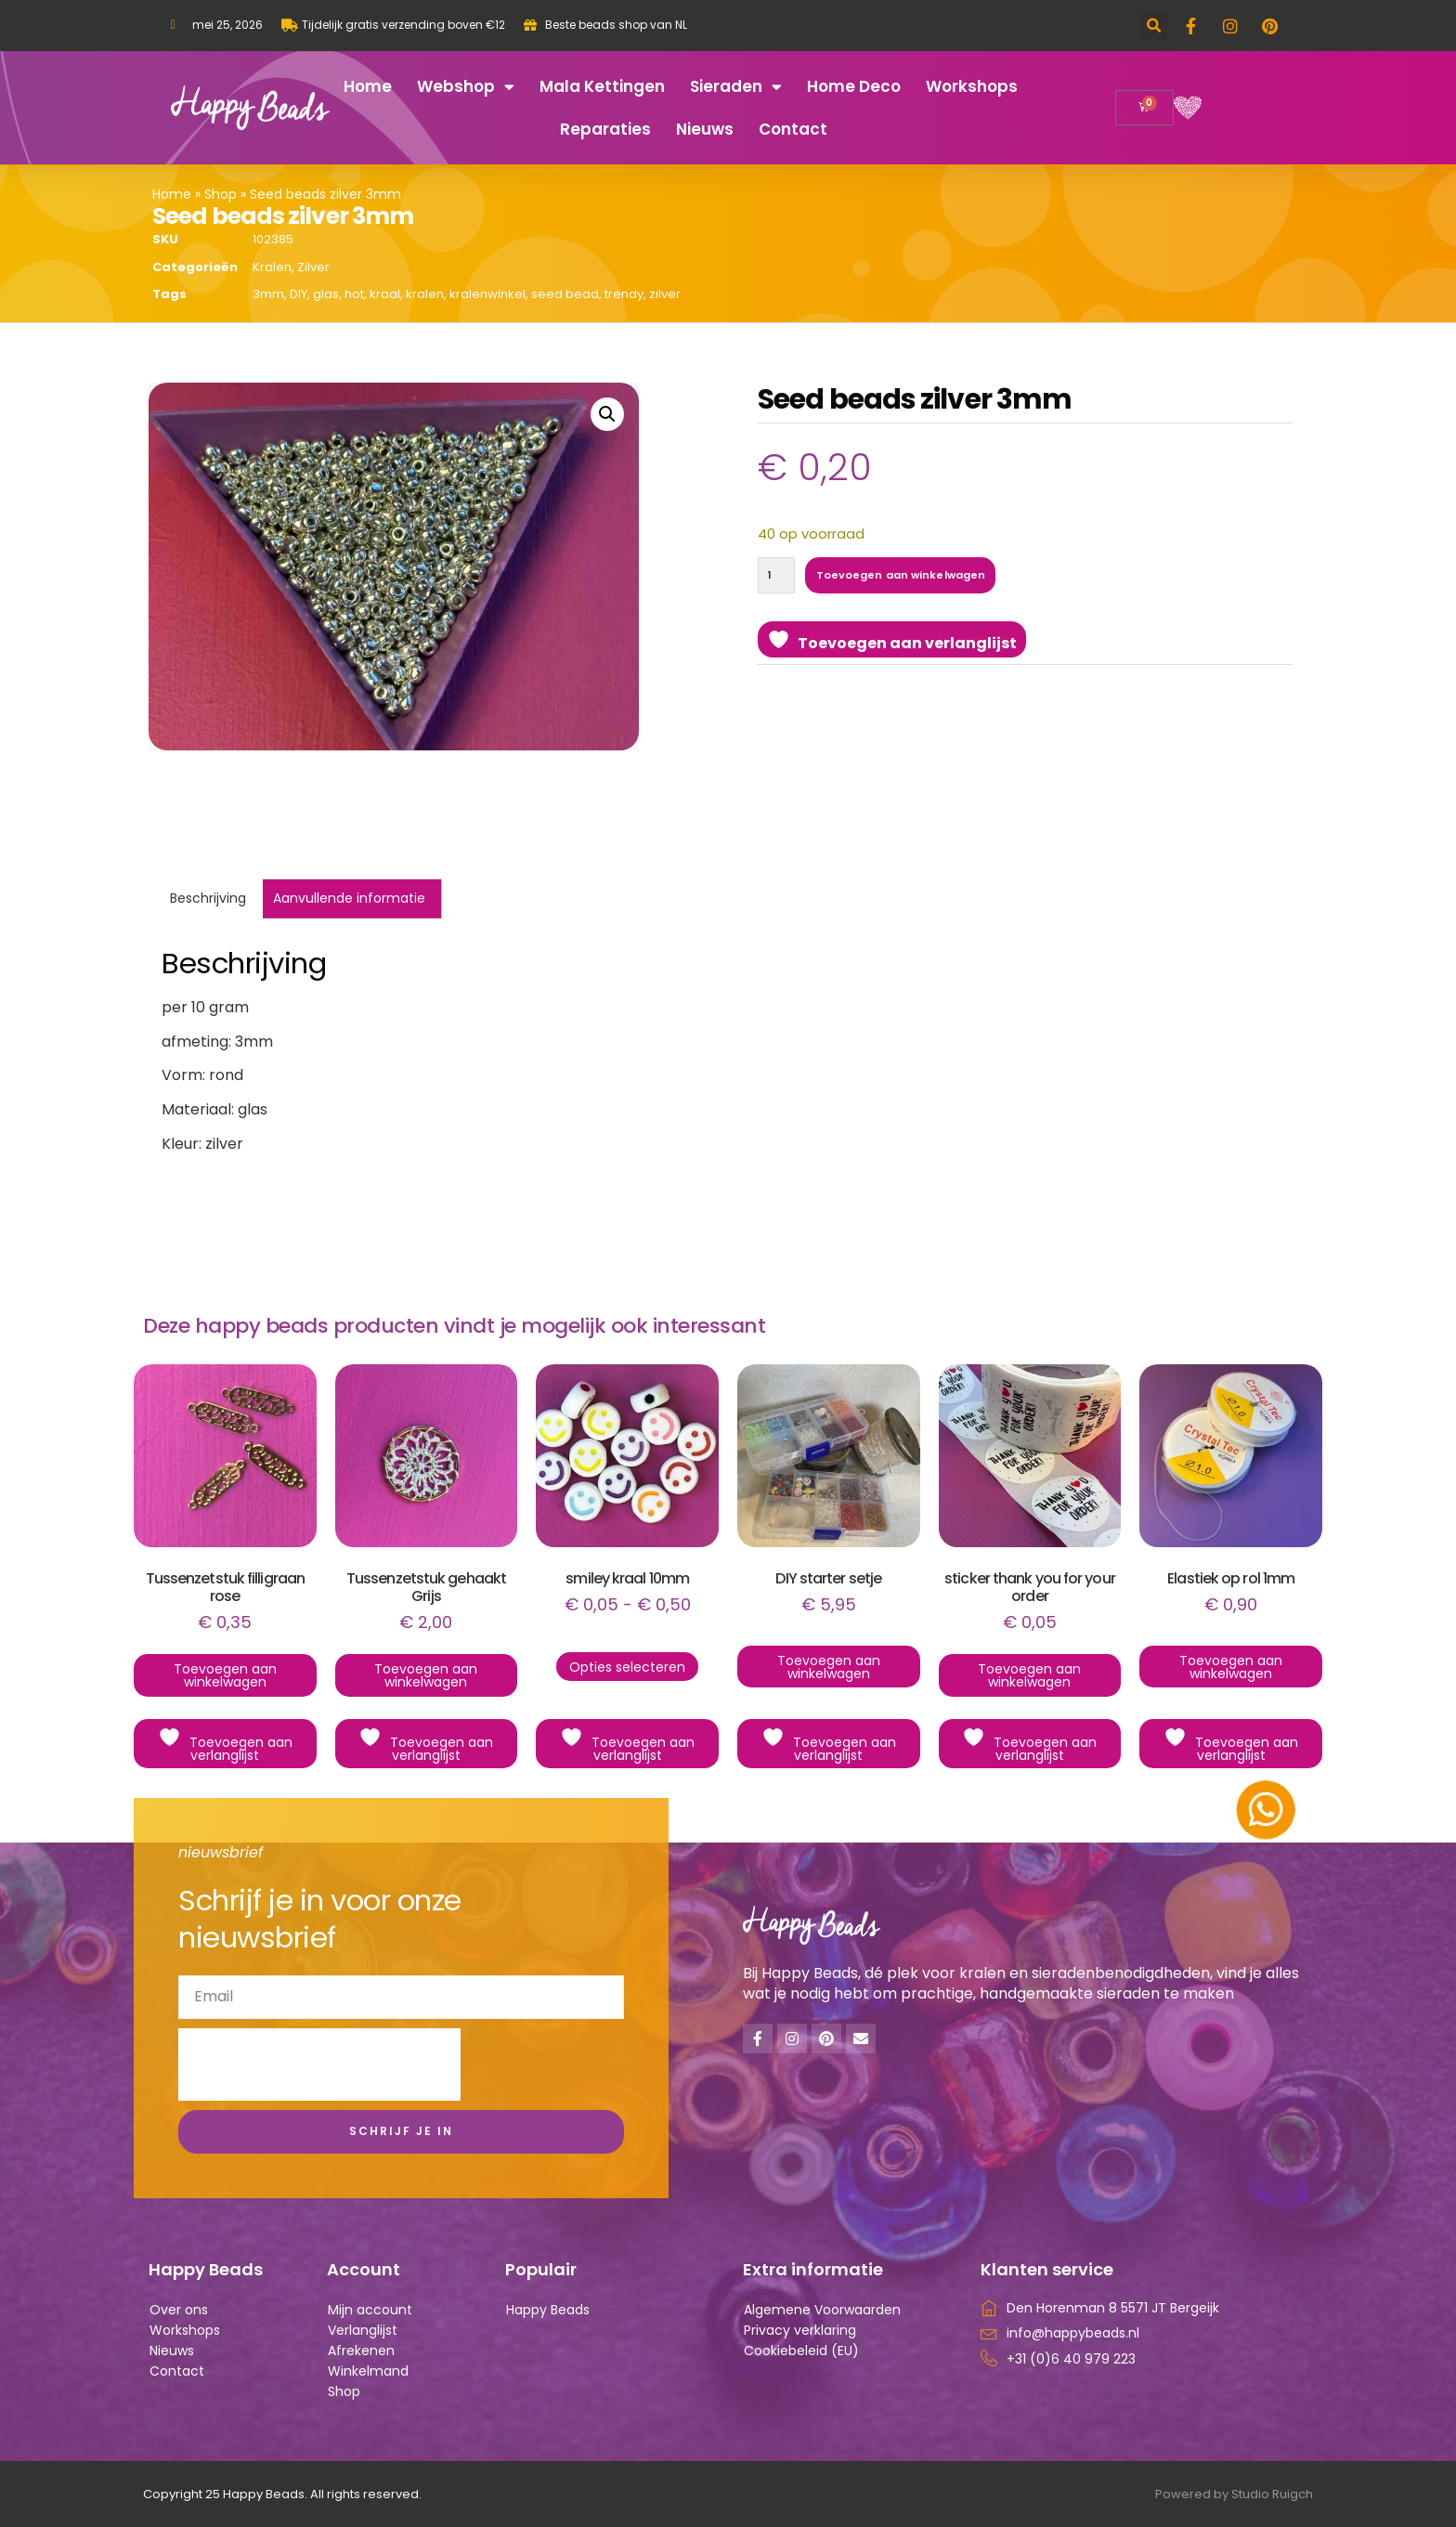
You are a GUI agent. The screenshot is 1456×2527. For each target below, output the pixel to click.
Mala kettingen (602, 86)
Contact (793, 129)
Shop (220, 194)
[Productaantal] (779, 576)
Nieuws (705, 129)
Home (368, 86)
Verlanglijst (362, 2330)
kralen (425, 294)
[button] (1153, 25)
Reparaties (605, 129)
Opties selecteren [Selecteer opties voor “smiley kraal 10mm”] (627, 1667)
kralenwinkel (487, 294)
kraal (385, 294)
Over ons (179, 2309)
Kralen (272, 267)
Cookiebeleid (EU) (801, 2350)
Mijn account (370, 2309)
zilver (665, 294)
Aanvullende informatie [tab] (349, 898)
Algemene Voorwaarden (822, 2309)
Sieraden (736, 87)
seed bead (565, 294)
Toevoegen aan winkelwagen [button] (225, 1675)
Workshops (972, 86)
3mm (268, 294)
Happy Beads (548, 2309)
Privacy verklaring (800, 2330)
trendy (624, 294)
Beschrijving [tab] (208, 898)
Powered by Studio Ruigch (1234, 2494)
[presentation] (319, 2064)
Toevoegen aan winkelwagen (920, 577)
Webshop (465, 87)
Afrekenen (361, 2350)
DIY (298, 294)
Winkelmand (368, 2371)
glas (326, 294)
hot (354, 294)
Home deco (854, 86)
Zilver (313, 267)
